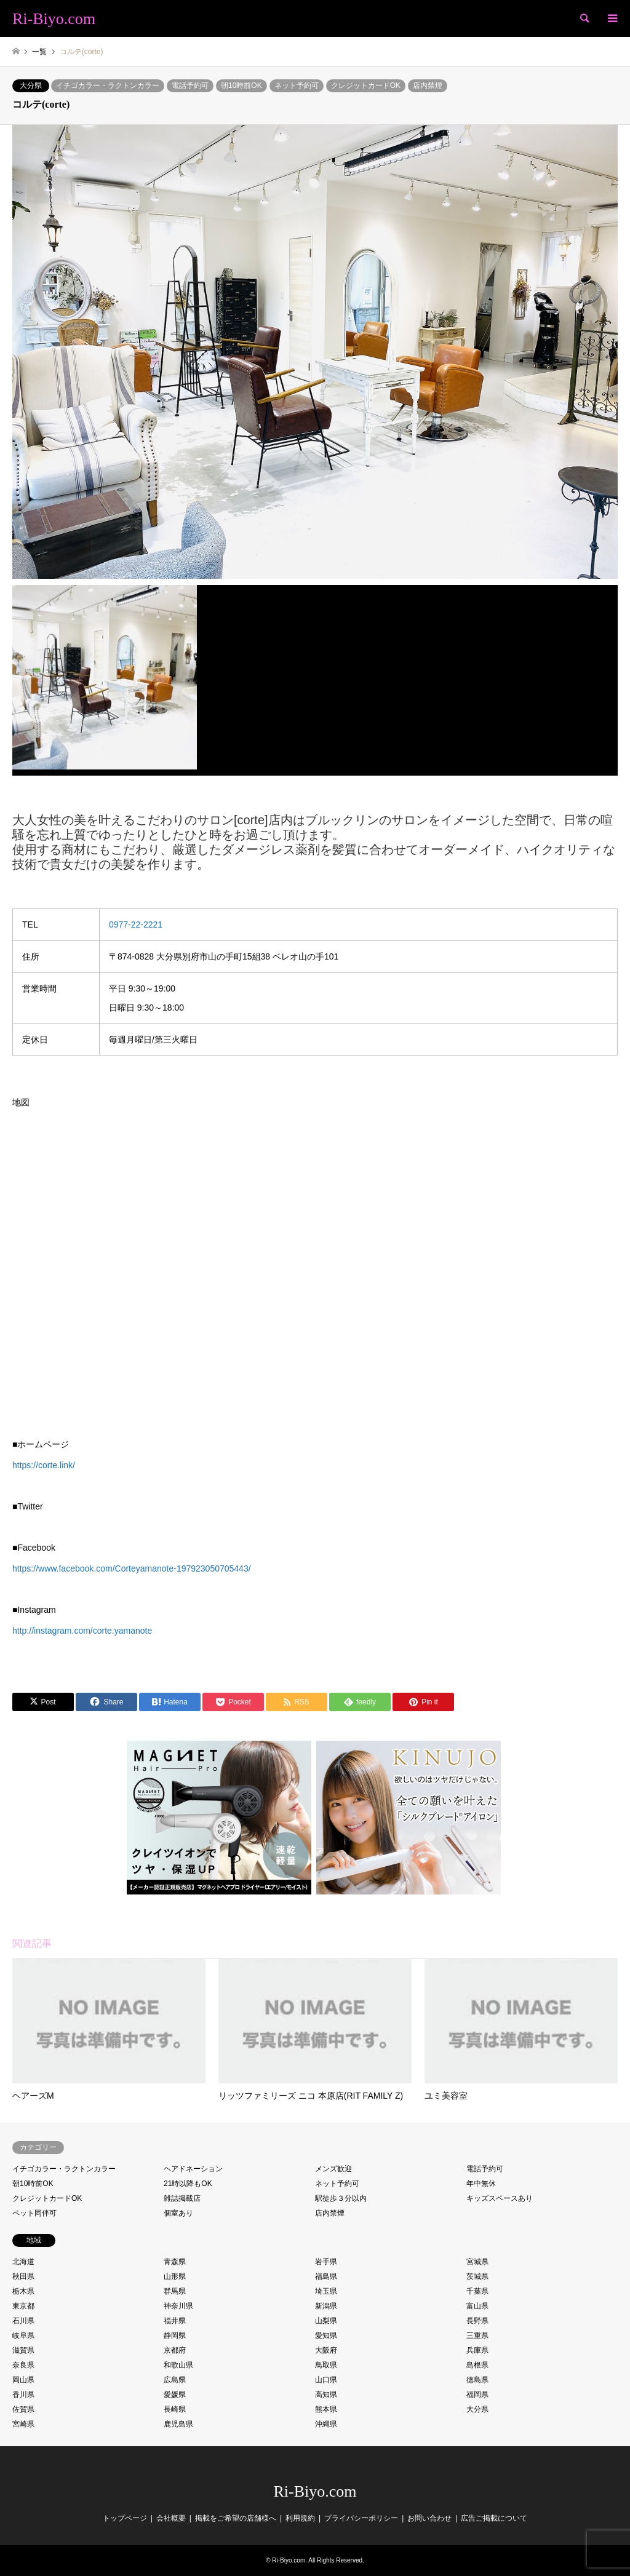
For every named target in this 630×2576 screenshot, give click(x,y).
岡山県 (23, 2379)
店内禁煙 (427, 85)
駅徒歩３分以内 (341, 2198)
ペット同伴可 (34, 2213)
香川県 (23, 2394)
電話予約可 (190, 85)
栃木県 (23, 2291)
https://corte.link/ (43, 1465)
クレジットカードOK (366, 85)
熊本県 (326, 2409)
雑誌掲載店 (182, 2198)
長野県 (477, 2320)
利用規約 (300, 2518)
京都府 (175, 2350)
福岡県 (477, 2394)
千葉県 (477, 2291)
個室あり (178, 2213)
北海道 (23, 2261)
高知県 (326, 2394)
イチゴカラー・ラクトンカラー (107, 85)
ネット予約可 (296, 85)
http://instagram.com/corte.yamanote (82, 1631)
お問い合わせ (429, 2518)
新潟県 (326, 2306)
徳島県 (477, 2379)
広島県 (175, 2379)
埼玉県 (326, 2291)
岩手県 (326, 2261)
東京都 (23, 2306)
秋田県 (23, 2276)
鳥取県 (326, 2365)
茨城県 (477, 2276)
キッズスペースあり (499, 2198)
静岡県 (175, 2335)
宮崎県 (23, 2424)
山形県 (175, 2276)
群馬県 (175, 2291)
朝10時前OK (241, 85)
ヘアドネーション (193, 2169)
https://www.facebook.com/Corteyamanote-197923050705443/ (131, 1568)
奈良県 (23, 2365)
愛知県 (326, 2335)
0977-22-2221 (135, 924)
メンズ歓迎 (333, 2169)
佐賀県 (23, 2409)
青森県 (175, 2261)
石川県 (23, 2320)
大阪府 (326, 2350)
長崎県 (175, 2409)
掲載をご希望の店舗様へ (235, 2518)
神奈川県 (178, 2306)
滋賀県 (23, 2350)
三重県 (477, 2335)
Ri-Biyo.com (314, 2491)
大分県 (31, 85)
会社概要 (171, 2518)
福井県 (175, 2320)
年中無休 (481, 2183)
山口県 (326, 2379)
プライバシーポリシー (361, 2518)
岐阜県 (23, 2335)
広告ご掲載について (494, 2518)
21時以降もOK (188, 2183)
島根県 (477, 2365)
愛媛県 (175, 2394)
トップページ (125, 2518)
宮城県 (477, 2261)
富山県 (477, 2306)
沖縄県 (326, 2424)
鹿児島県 (178, 2424)
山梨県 (326, 2320)
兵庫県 (477, 2350)
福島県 (326, 2276)
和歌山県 (178, 2365)
